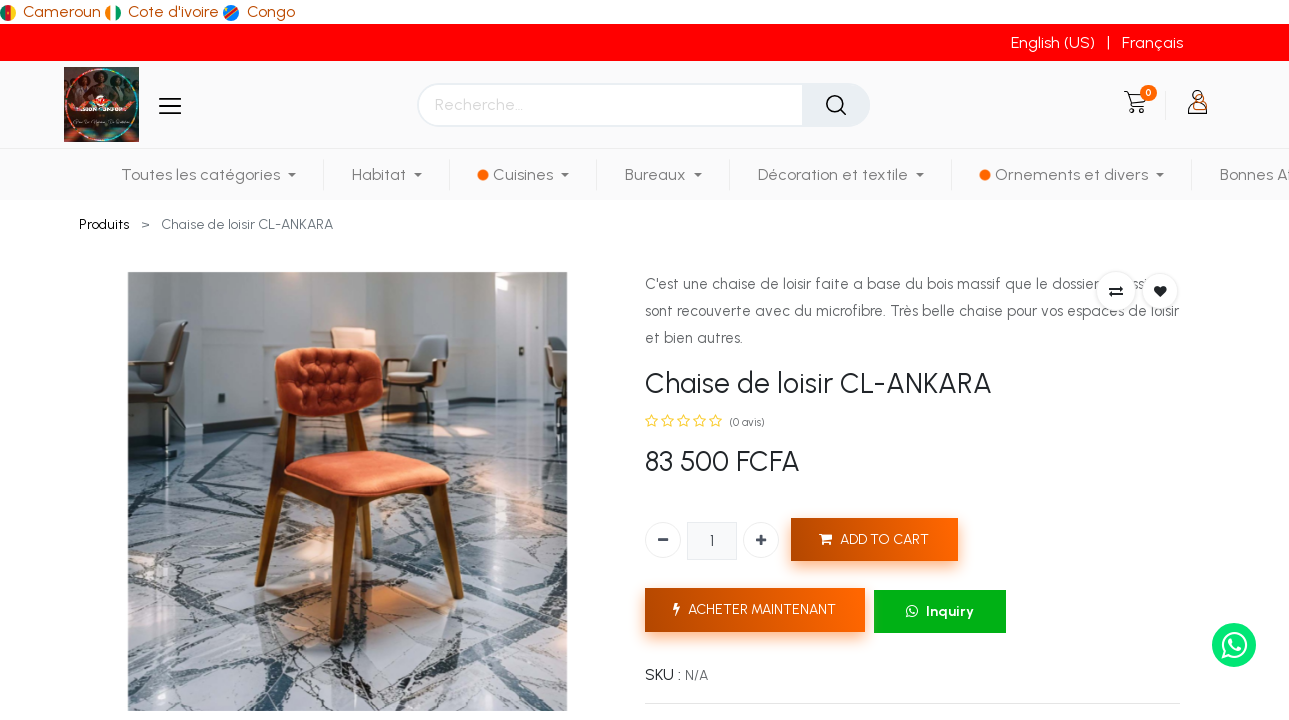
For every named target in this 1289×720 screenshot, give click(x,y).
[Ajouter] (761, 540)
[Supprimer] (663, 540)
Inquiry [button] (940, 611)
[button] (1116, 291)
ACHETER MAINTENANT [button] (754, 609)
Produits (104, 224)
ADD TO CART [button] (874, 539)
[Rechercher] (836, 105)
